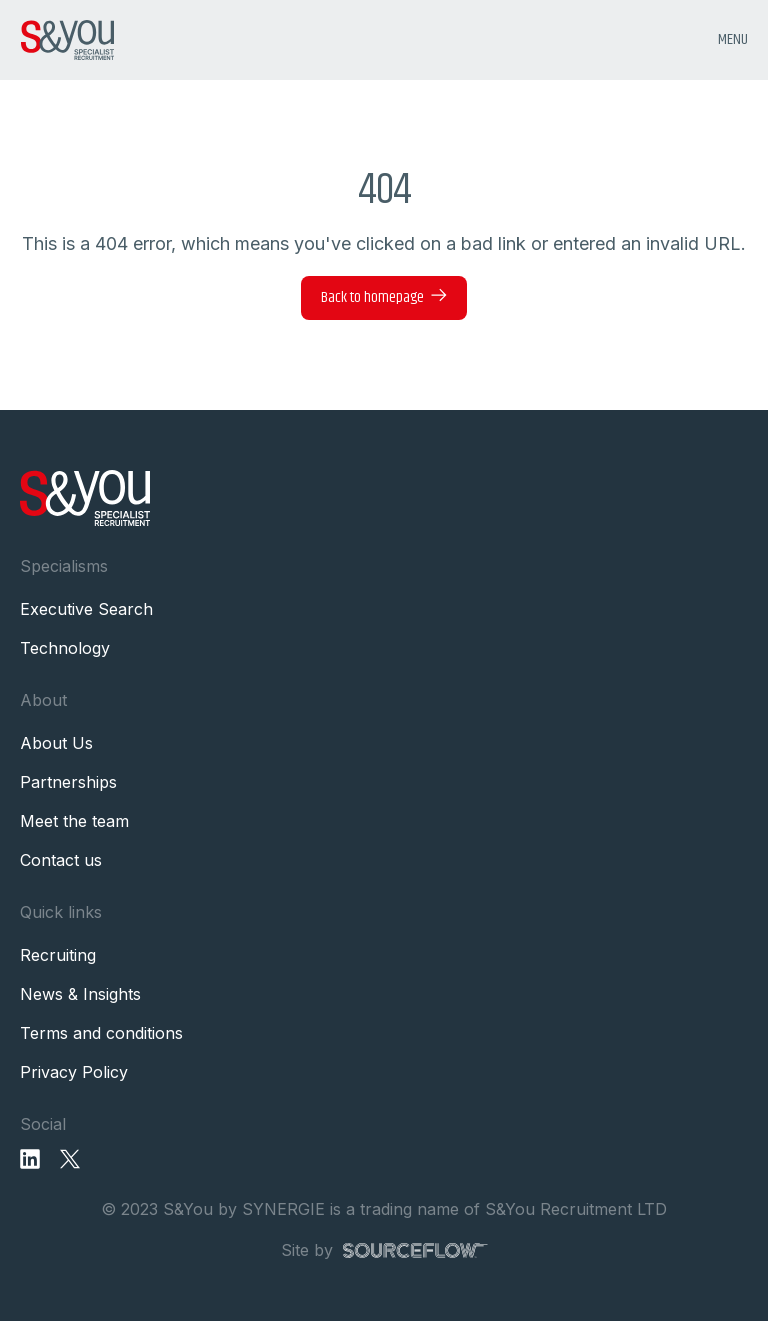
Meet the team (74, 821)
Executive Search (86, 609)
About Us (56, 743)
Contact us (61, 860)
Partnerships (68, 782)
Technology (65, 648)
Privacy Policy (74, 1072)
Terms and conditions (101, 1033)
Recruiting (58, 955)
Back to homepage (372, 297)
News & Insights (80, 994)
